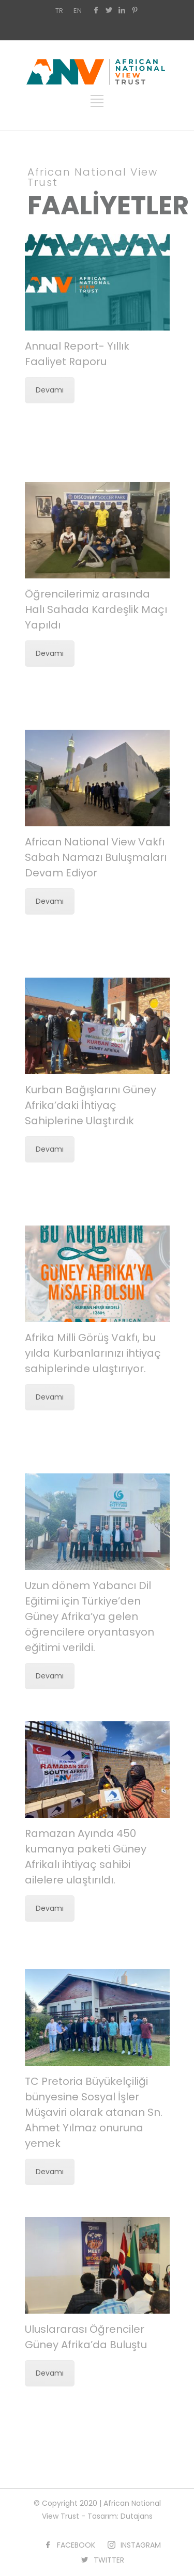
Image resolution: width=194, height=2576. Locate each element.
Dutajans (137, 2516)
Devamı (50, 390)
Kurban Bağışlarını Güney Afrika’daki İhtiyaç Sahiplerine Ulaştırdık (90, 1105)
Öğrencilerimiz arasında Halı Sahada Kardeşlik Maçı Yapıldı (96, 609)
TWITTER (109, 2560)
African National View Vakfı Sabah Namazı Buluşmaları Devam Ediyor (96, 857)
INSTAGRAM (141, 2545)
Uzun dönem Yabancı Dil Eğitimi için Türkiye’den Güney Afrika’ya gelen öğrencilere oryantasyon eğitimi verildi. (89, 1616)
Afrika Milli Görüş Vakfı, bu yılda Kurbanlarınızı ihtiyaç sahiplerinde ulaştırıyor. (93, 1353)
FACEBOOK (76, 2545)
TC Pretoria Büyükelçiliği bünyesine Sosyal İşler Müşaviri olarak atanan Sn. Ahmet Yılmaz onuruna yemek (93, 2112)
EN (77, 10)
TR (59, 10)
